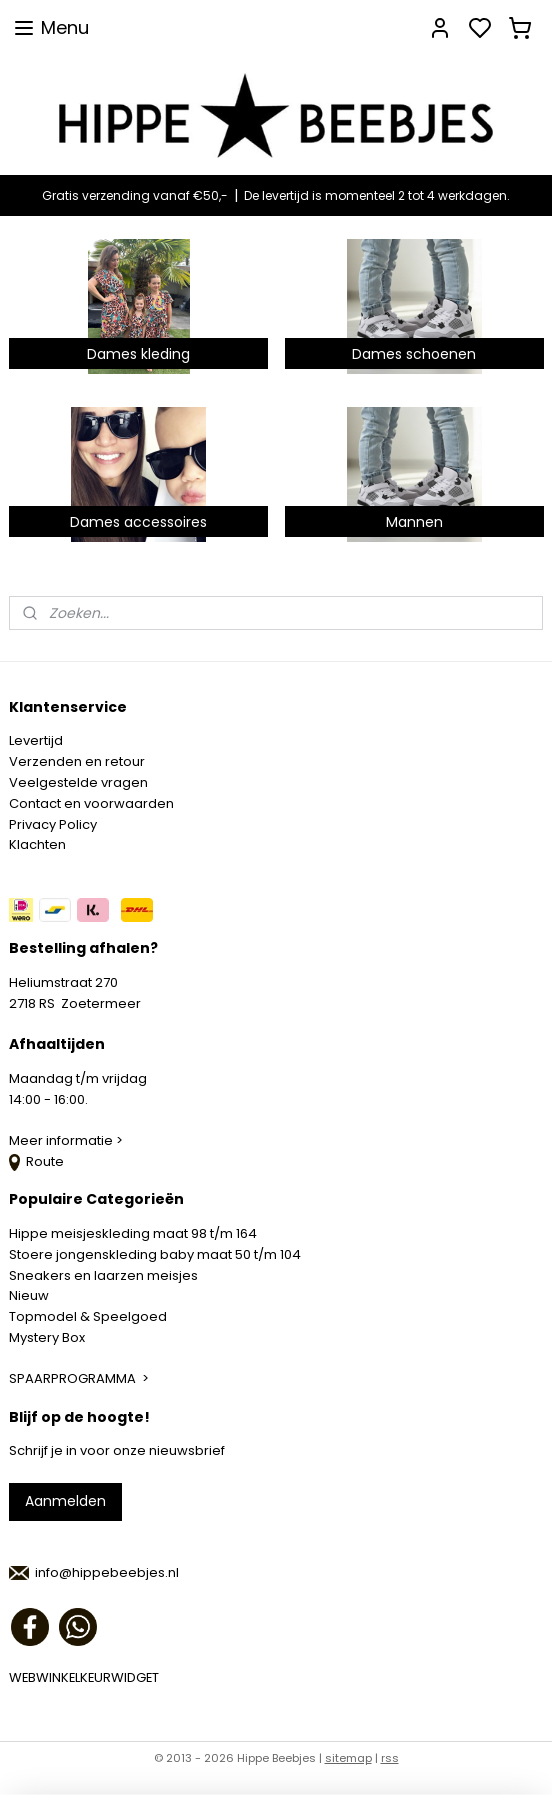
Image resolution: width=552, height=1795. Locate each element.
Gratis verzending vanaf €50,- (135, 195)
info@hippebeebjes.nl (107, 1572)
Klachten (37, 844)
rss (390, 1758)
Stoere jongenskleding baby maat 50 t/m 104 (155, 1254)
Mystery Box (47, 1337)
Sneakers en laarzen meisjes (103, 1275)
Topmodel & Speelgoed (88, 1316)
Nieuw (29, 1295)
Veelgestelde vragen (78, 782)
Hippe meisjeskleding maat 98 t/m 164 (133, 1233)
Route (36, 1161)
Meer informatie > (67, 1140)
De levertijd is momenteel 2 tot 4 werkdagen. (377, 195)
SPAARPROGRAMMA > (79, 1378)
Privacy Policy (53, 824)
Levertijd (36, 740)
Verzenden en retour (77, 761)
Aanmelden (65, 1501)
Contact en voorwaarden (91, 803)
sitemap (348, 1758)
